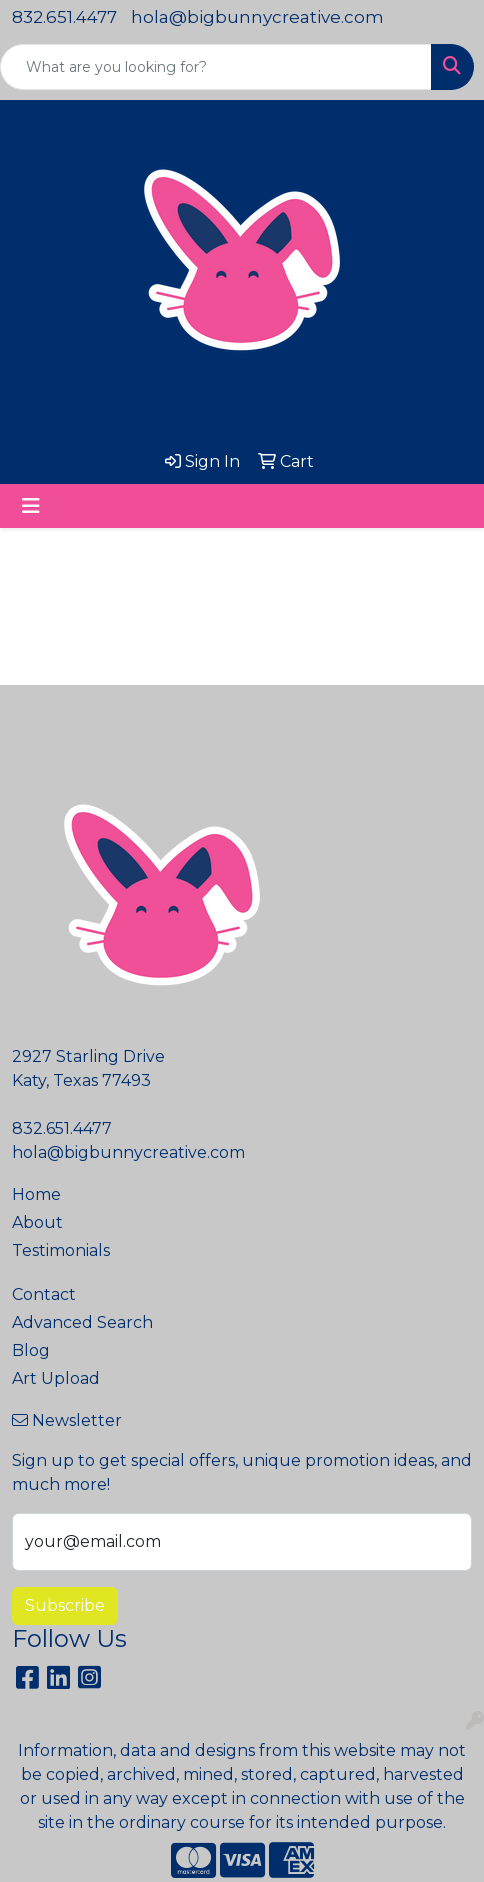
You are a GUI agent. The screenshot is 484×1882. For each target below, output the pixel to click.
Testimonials (61, 1250)
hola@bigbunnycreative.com (257, 17)
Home (36, 1194)
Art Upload (56, 1378)
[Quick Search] (216, 67)
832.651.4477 (64, 17)
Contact (44, 1294)
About (37, 1222)
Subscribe (65, 1605)
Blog (31, 1350)
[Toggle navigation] (31, 506)
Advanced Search (82, 1322)
